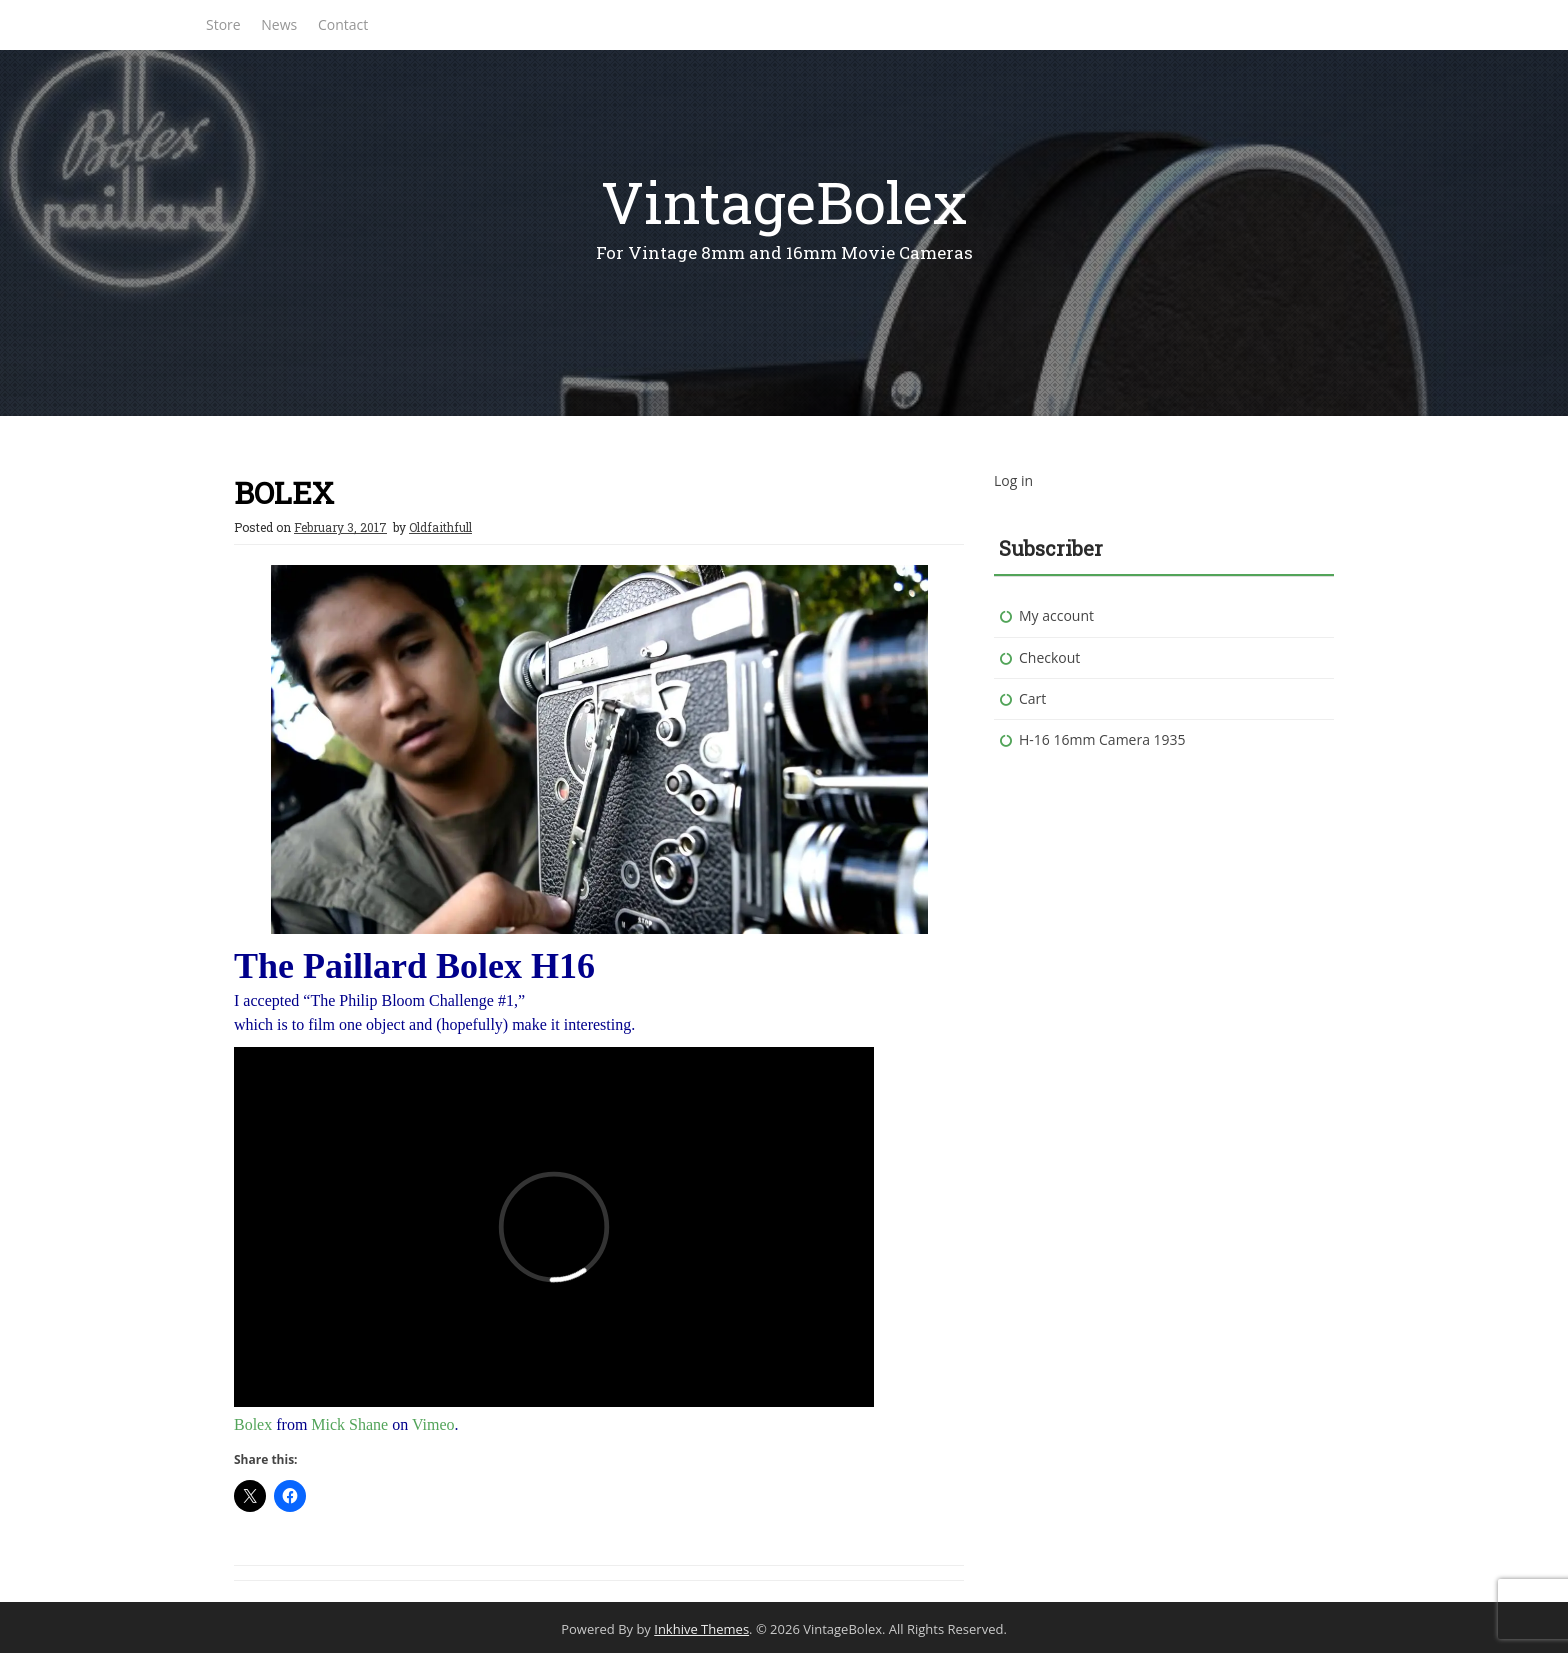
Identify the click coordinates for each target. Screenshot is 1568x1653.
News (279, 24)
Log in (1013, 480)
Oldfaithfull (440, 527)
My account (1056, 615)
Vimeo (433, 1424)
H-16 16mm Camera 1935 (1102, 739)
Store (223, 24)
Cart (1032, 698)
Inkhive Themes (701, 1629)
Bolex (253, 1424)
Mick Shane (349, 1424)
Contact (343, 24)
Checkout (1049, 657)
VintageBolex (784, 201)
